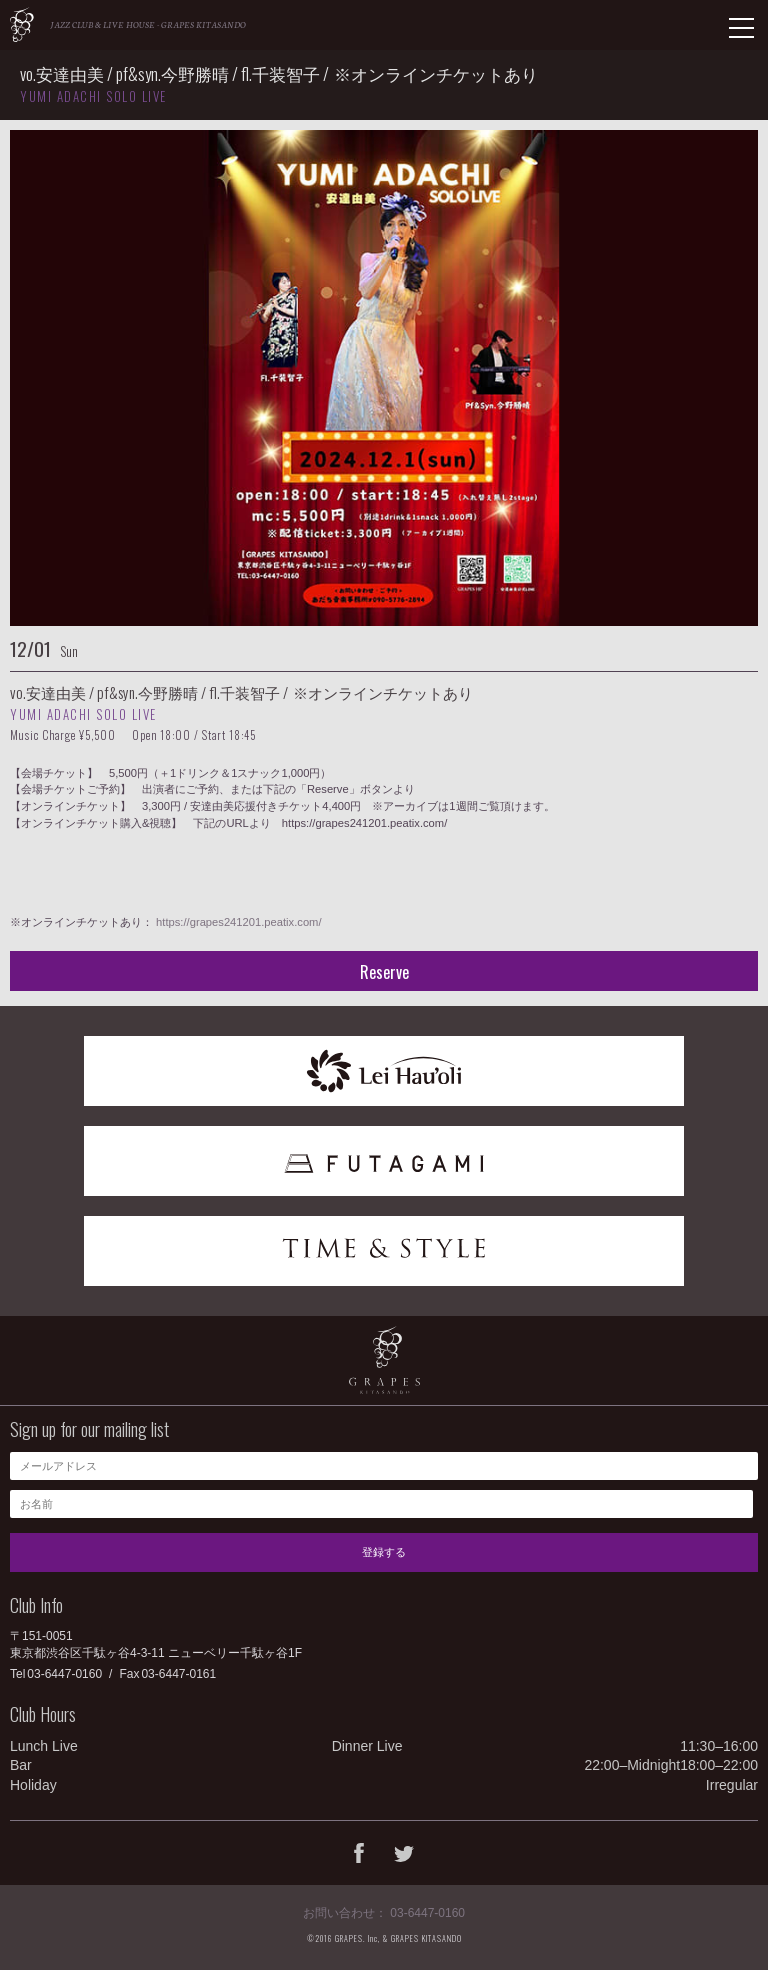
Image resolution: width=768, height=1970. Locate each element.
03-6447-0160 (64, 1674)
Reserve (384, 972)
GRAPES (22, 24)
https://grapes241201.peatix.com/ (238, 922)
